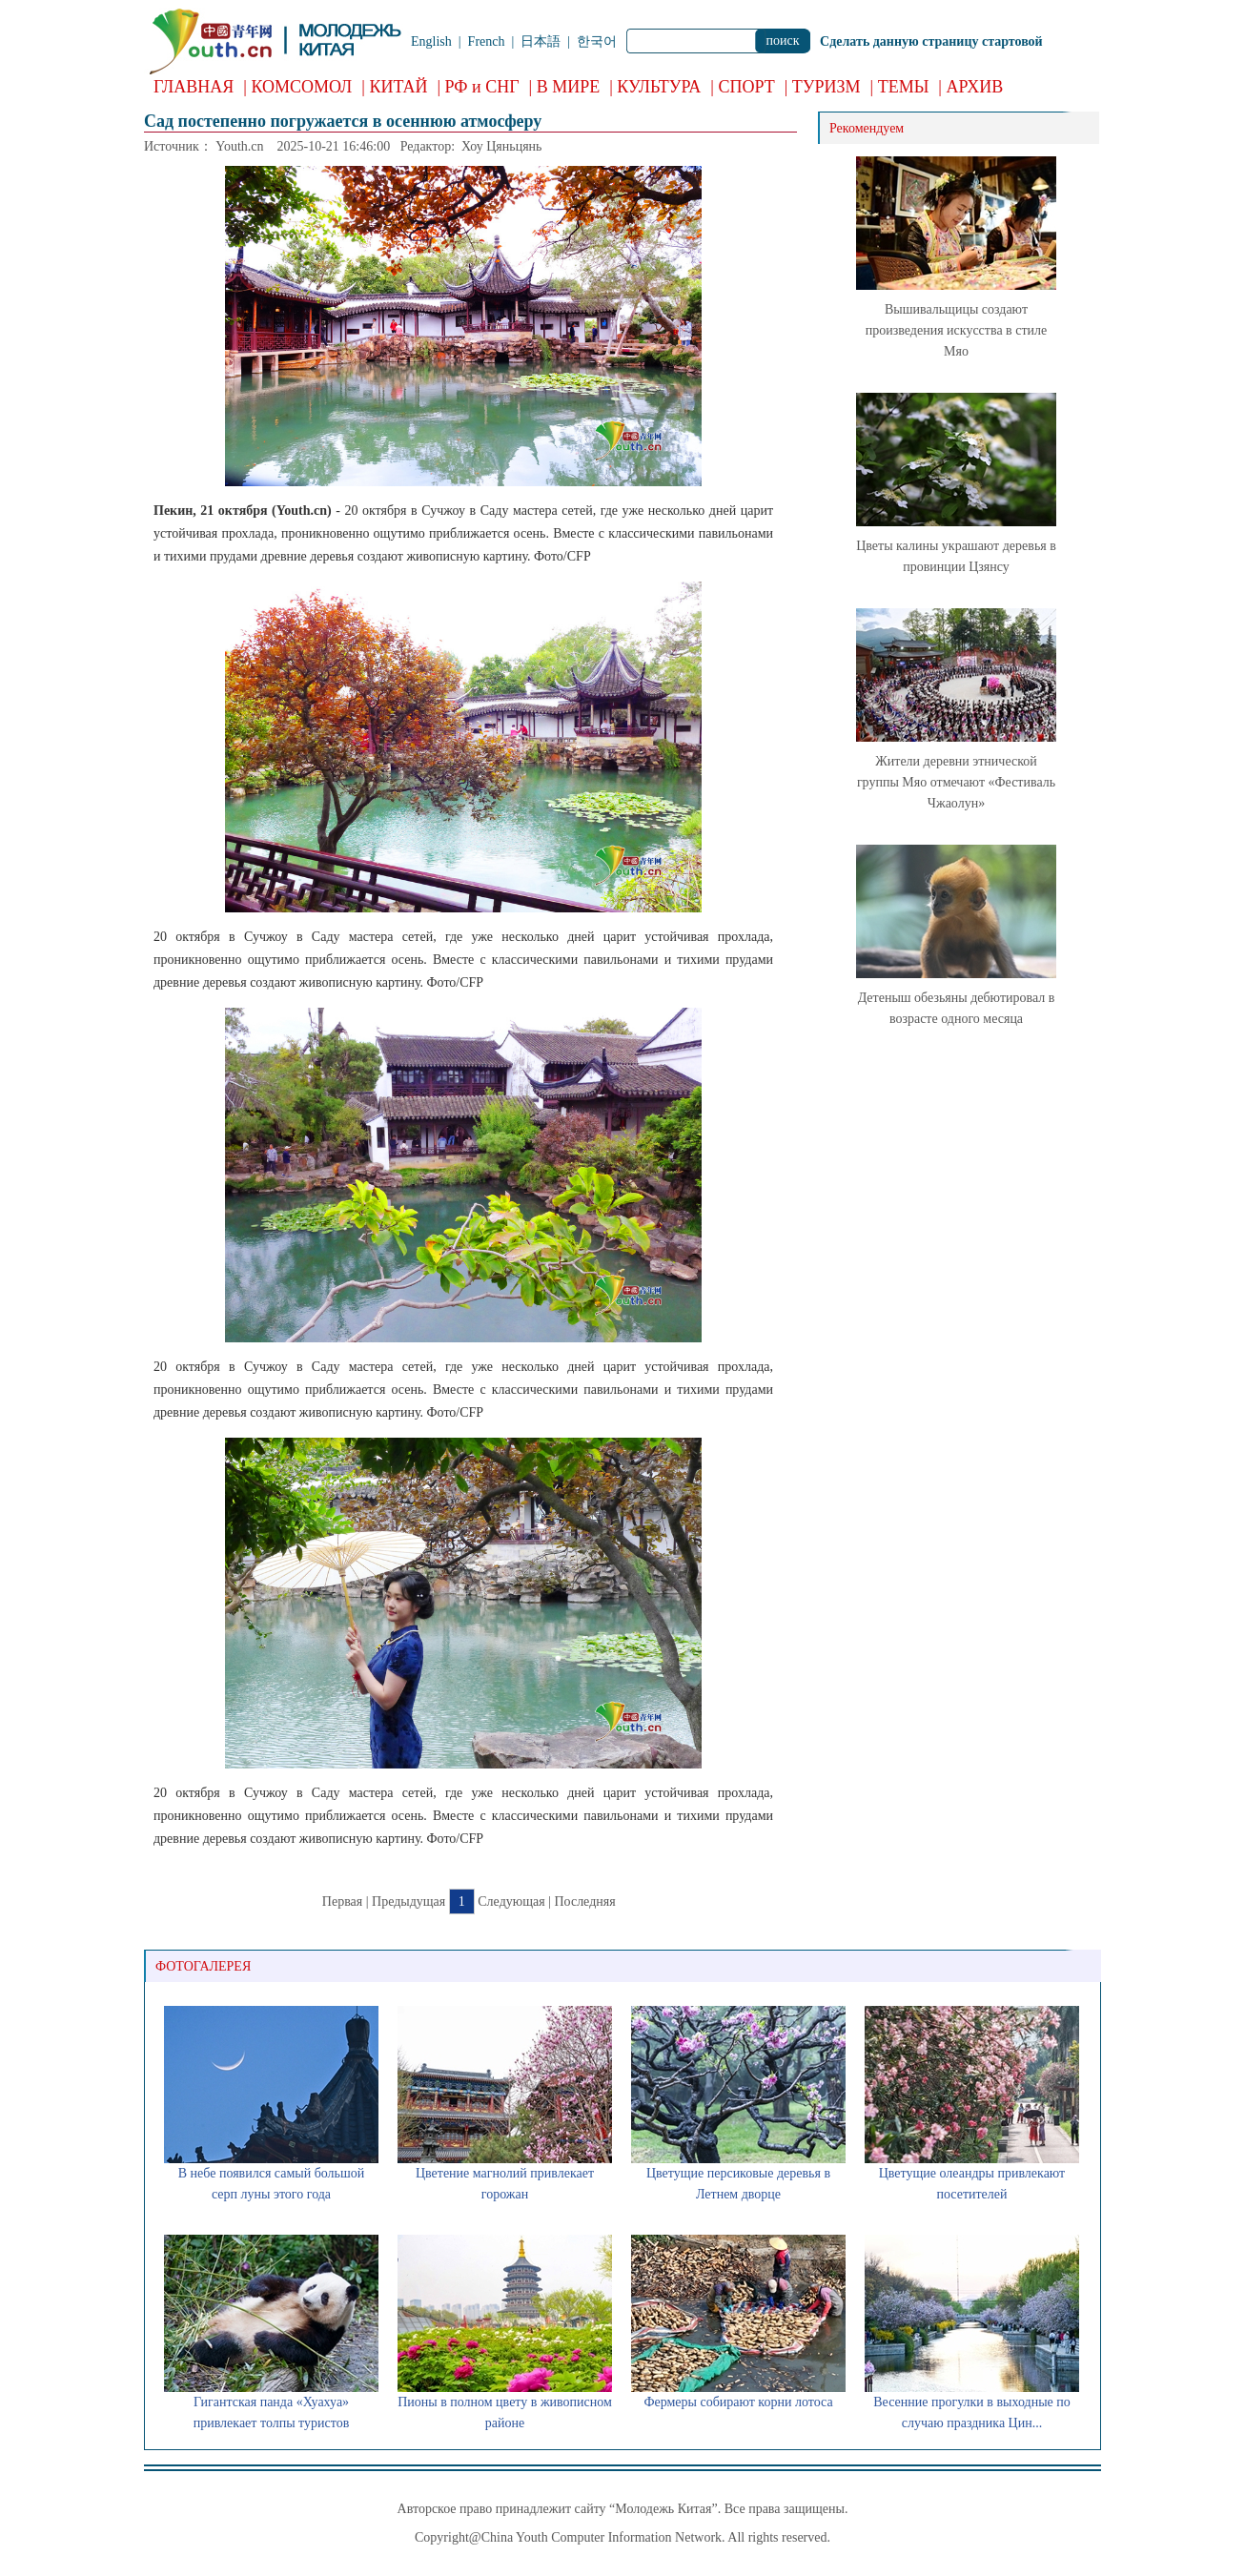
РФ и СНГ (482, 86)
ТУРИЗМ (826, 86)
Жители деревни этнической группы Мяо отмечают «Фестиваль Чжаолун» (956, 782)
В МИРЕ (569, 86)
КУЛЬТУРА (659, 86)
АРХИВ (974, 86)
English (431, 41)
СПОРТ (746, 86)
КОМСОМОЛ (301, 86)
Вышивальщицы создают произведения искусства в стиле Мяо (956, 330)
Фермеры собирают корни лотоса (737, 2402)
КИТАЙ (398, 86)
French (486, 41)
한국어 (597, 41)
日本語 (540, 41)
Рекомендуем (866, 128)
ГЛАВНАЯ (193, 86)
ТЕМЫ (903, 86)
